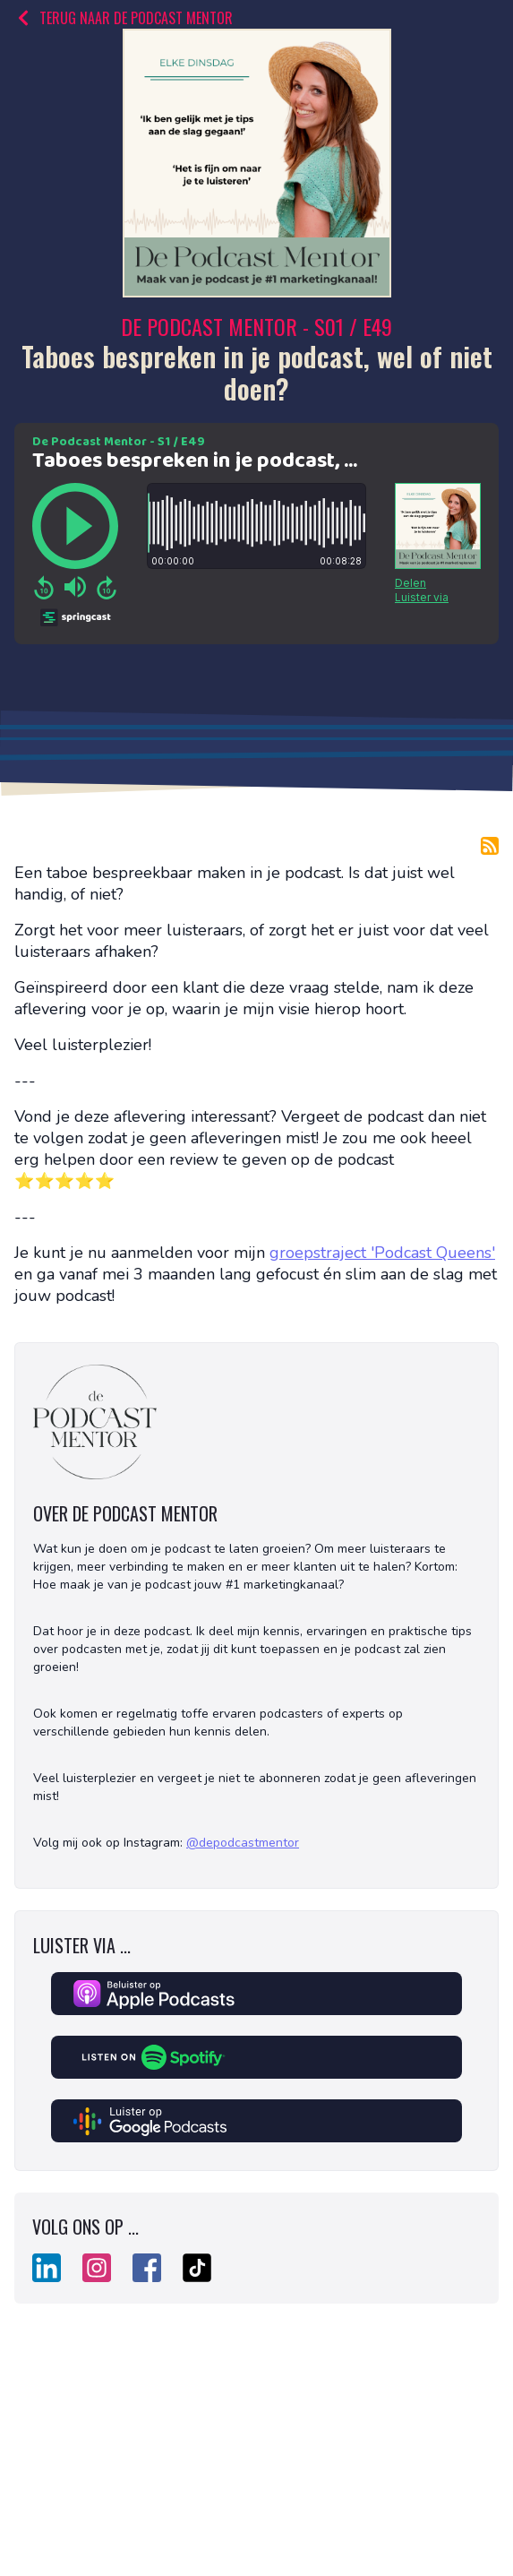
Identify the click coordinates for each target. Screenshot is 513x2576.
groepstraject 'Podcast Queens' (382, 1252)
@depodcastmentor (242, 1842)
